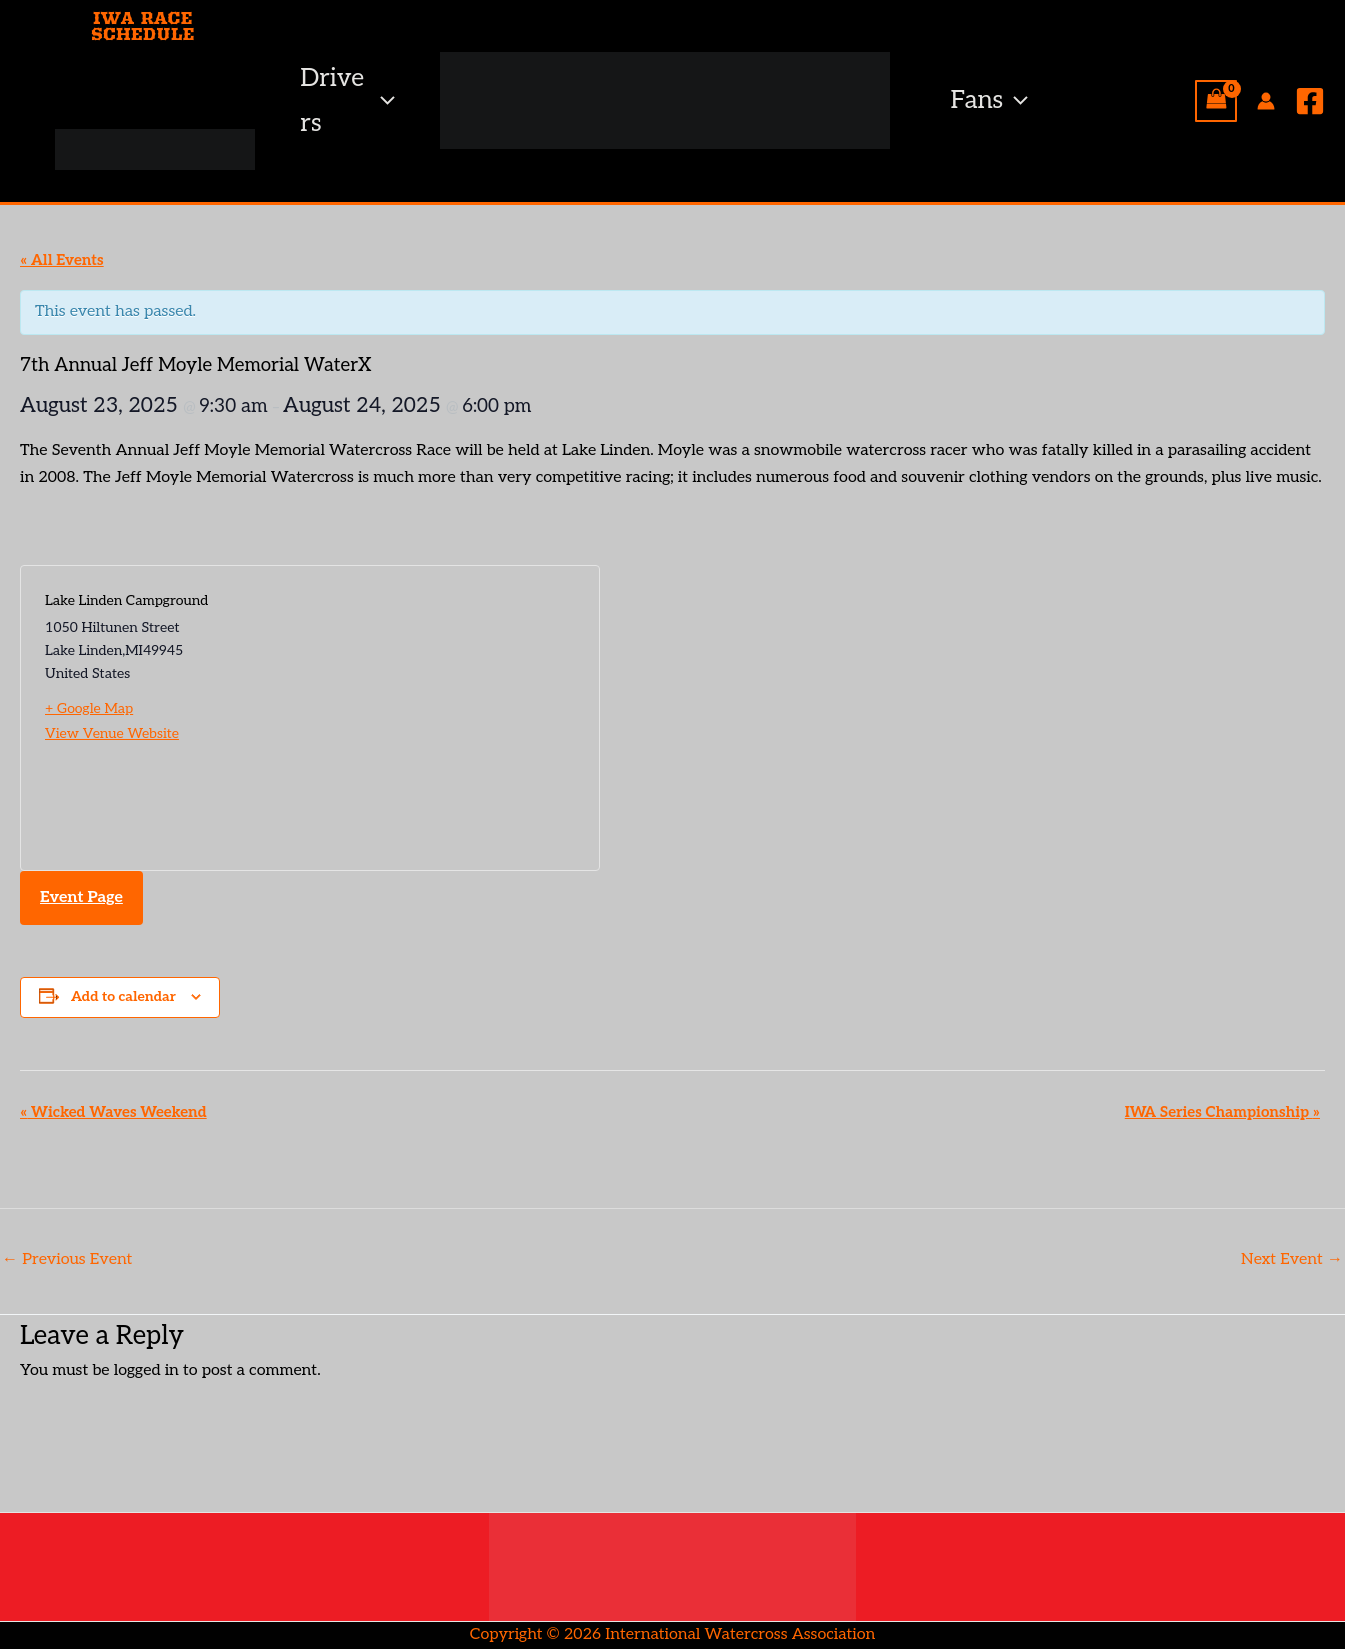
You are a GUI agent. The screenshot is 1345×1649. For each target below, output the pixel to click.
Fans (990, 100)
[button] (382, 100)
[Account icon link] (1266, 101)
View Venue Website (112, 733)
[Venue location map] (442, 718)
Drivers (347, 100)
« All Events (62, 260)
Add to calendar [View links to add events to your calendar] (123, 996)
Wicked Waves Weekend (113, 1112)
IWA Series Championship (1222, 1112)
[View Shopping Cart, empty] (1216, 101)
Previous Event (67, 1259)
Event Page (81, 897)
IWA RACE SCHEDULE (143, 26)
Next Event (1292, 1259)
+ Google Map (89, 708)
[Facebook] (1310, 101)
